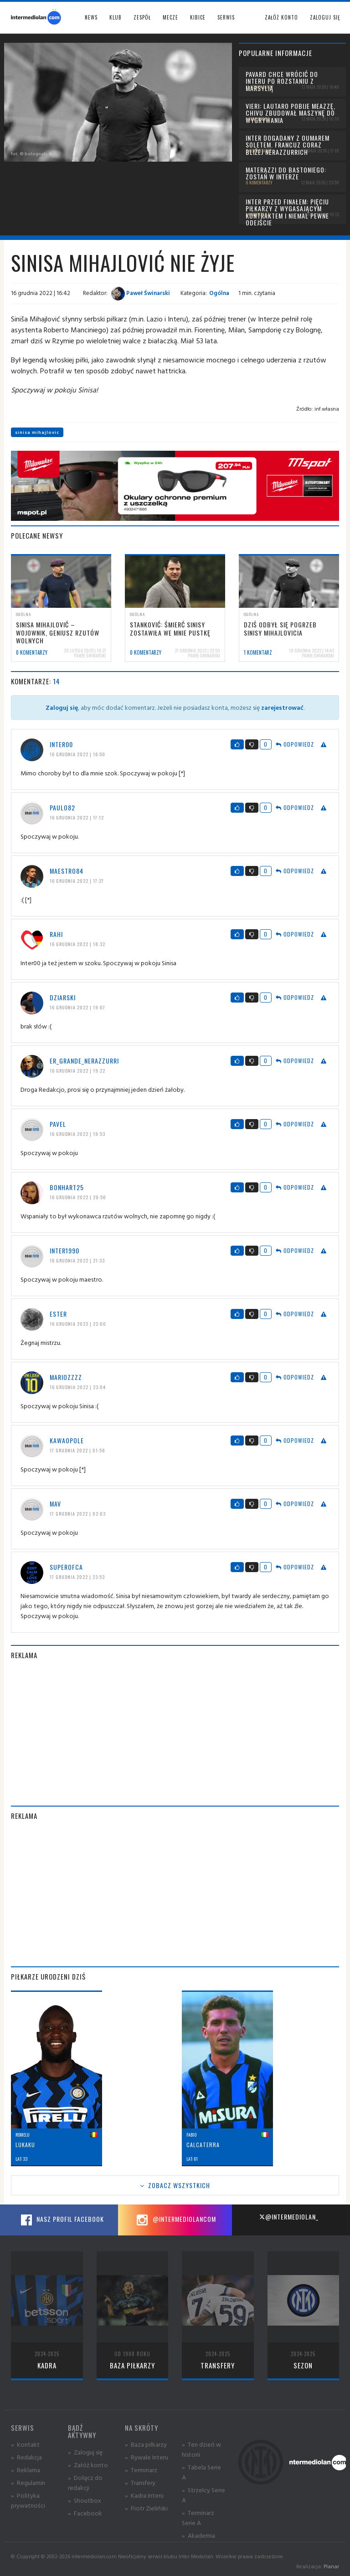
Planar (331, 2566)
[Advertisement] (175, 1733)
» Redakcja (26, 2457)
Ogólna (219, 292)
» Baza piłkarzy (146, 2444)
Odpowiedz (295, 744)
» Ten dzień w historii (201, 2449)
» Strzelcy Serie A (203, 2495)
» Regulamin (28, 2482)
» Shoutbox (84, 2500)
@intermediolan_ (288, 2216)
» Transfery (140, 2482)
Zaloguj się (325, 17)
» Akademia (198, 2535)
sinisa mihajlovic (37, 432)
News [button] (91, 17)
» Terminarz (141, 2469)
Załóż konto (281, 17)
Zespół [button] (142, 17)
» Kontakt (25, 2444)
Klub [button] (115, 17)
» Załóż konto (88, 2464)
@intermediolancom (175, 2220)
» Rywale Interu (146, 2457)
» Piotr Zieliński (146, 2508)
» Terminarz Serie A (198, 2517)
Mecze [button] (170, 17)
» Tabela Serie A (201, 2472)
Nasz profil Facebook (61, 2220)
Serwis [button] (226, 17)
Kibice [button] (198, 17)
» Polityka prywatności (28, 2500)
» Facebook (85, 2513)
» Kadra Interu (144, 2495)
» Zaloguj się (85, 2452)
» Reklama (25, 2469)
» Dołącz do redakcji (85, 2482)
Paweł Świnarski (140, 292)
